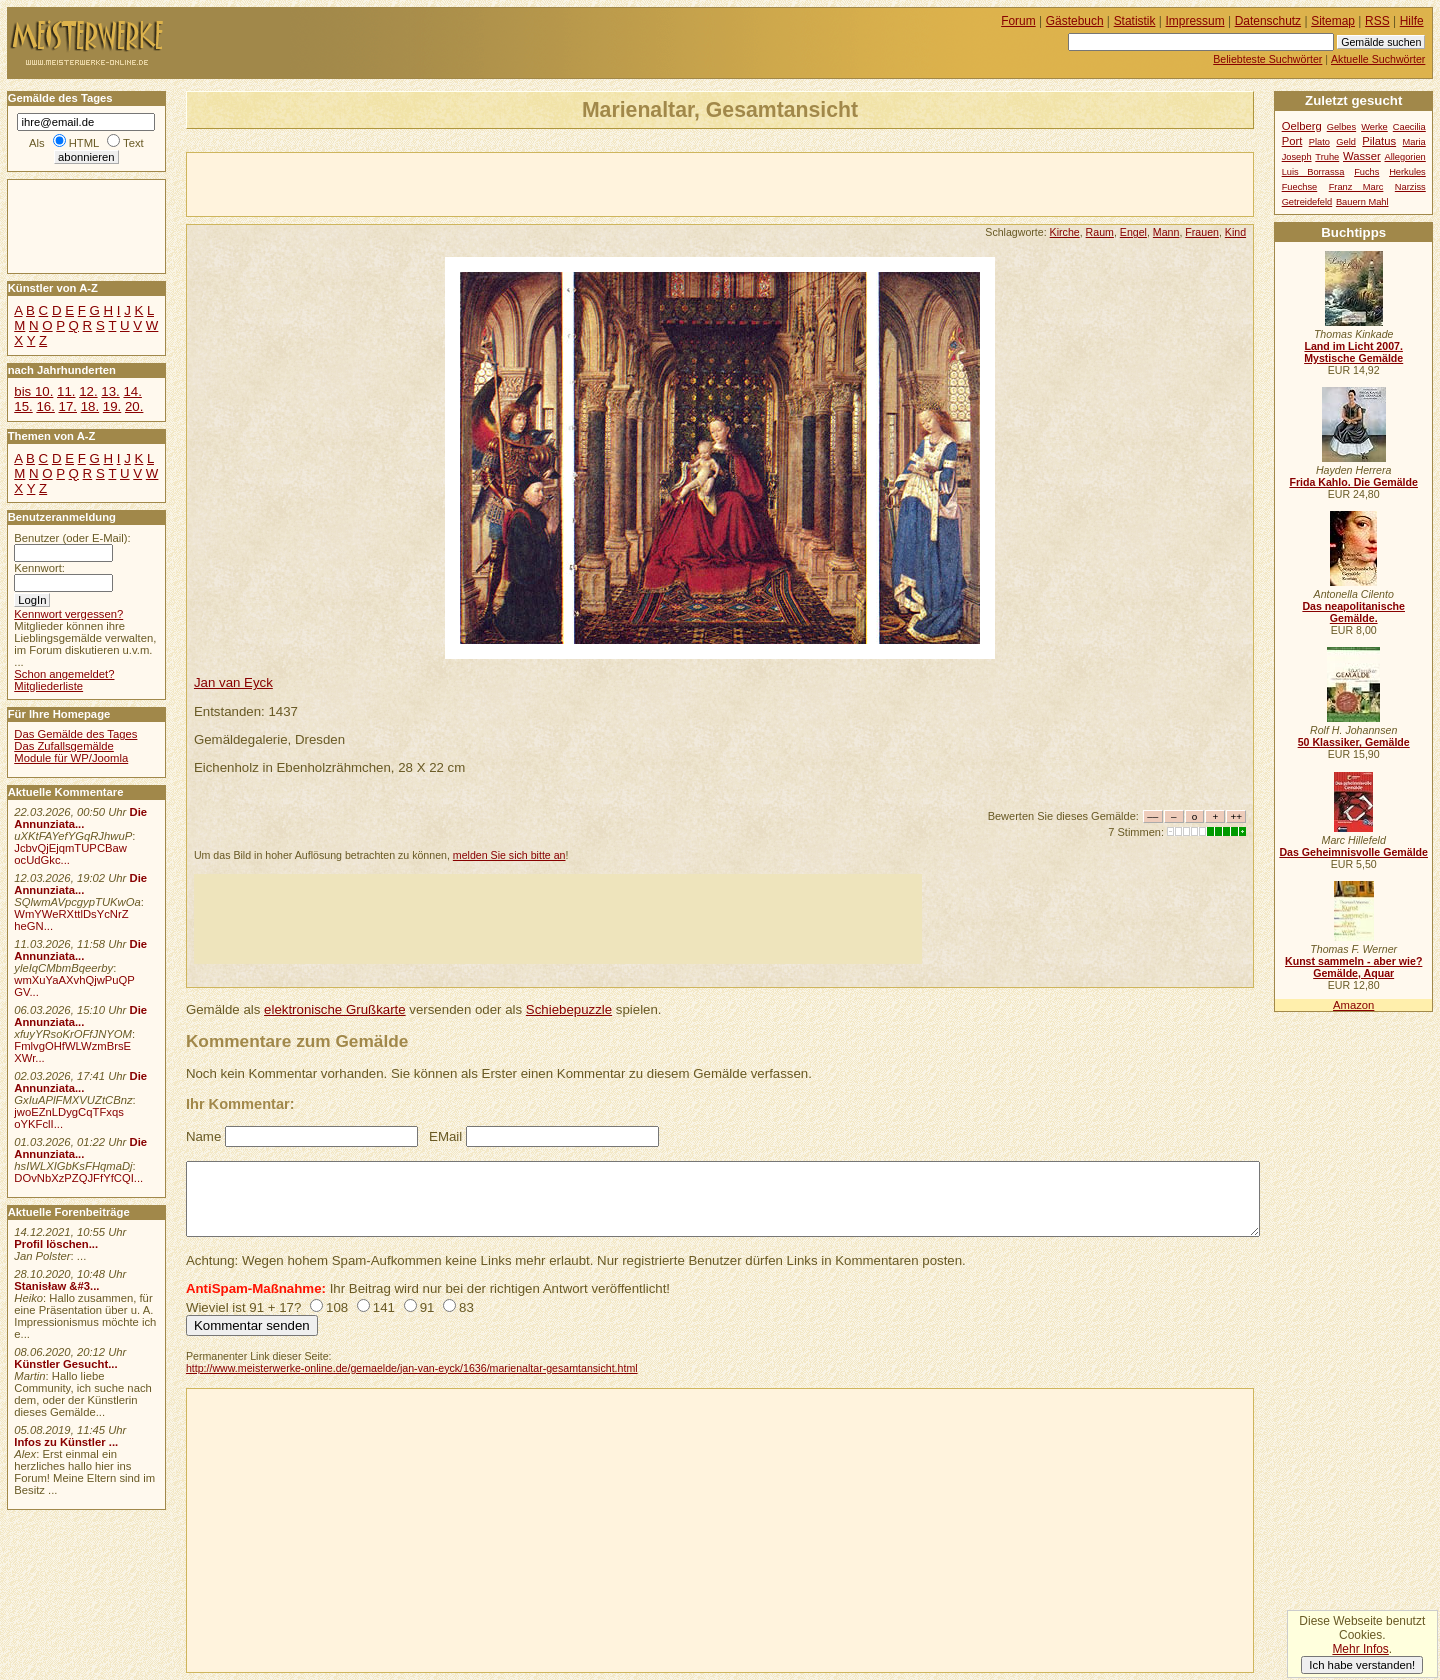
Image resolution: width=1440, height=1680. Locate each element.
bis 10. (33, 391)
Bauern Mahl (1362, 202)
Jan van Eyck (233, 682)
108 (337, 1307)
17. (68, 406)
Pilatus (1379, 141)
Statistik (1135, 21)
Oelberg (1302, 126)
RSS (1377, 21)
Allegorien (1405, 157)
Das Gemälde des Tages (75, 734)
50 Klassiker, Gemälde (1354, 742)
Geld (1346, 142)
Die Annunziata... (80, 818)
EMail (445, 1136)
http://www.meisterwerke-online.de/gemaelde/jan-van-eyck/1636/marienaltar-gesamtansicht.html (412, 1368)
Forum (1018, 21)
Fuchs (1366, 172)
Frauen (1202, 232)
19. (112, 406)
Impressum (1195, 21)
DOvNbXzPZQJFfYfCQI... (78, 1178)
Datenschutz (1268, 21)
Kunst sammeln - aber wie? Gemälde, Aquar (1353, 967)
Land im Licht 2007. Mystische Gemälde (1353, 352)
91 (427, 1307)
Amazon (1353, 1005)
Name (203, 1136)
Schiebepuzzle (569, 1009)
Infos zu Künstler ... (66, 1442)
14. (132, 391)
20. (134, 406)
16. (45, 406)
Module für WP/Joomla (71, 758)
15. (23, 406)
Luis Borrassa (1313, 172)
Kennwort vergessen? (68, 614)
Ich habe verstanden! (1362, 1665)
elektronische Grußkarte (335, 1009)
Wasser (1362, 156)
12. (88, 391)
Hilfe (1412, 21)
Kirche (1065, 232)
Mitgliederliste (48, 686)
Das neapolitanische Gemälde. (1353, 612)
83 (466, 1307)
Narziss (1410, 187)
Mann (1166, 232)
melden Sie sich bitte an (509, 855)
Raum (1100, 232)
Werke (1374, 127)
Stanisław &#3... (56, 1286)
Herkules (1407, 172)
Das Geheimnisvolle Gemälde (1353, 852)
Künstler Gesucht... (65, 1364)
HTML (84, 143)
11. (66, 391)
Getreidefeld (1307, 202)
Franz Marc (1356, 187)
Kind (1235, 232)
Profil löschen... (56, 1244)
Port (1292, 141)
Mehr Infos (1360, 1649)
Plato (1319, 142)
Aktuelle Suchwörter (1378, 59)
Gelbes (1341, 127)
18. (90, 406)
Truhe (1327, 157)
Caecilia (1409, 127)
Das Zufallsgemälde (64, 746)
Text (133, 143)
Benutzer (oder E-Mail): (72, 538)
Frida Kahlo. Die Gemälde (1353, 482)
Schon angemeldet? (64, 674)
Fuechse (1300, 187)
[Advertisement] (421, 183)
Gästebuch (1075, 21)
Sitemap (1333, 21)
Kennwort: (39, 568)
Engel (1133, 232)
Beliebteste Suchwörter (1267, 59)
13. (110, 391)
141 (384, 1307)
